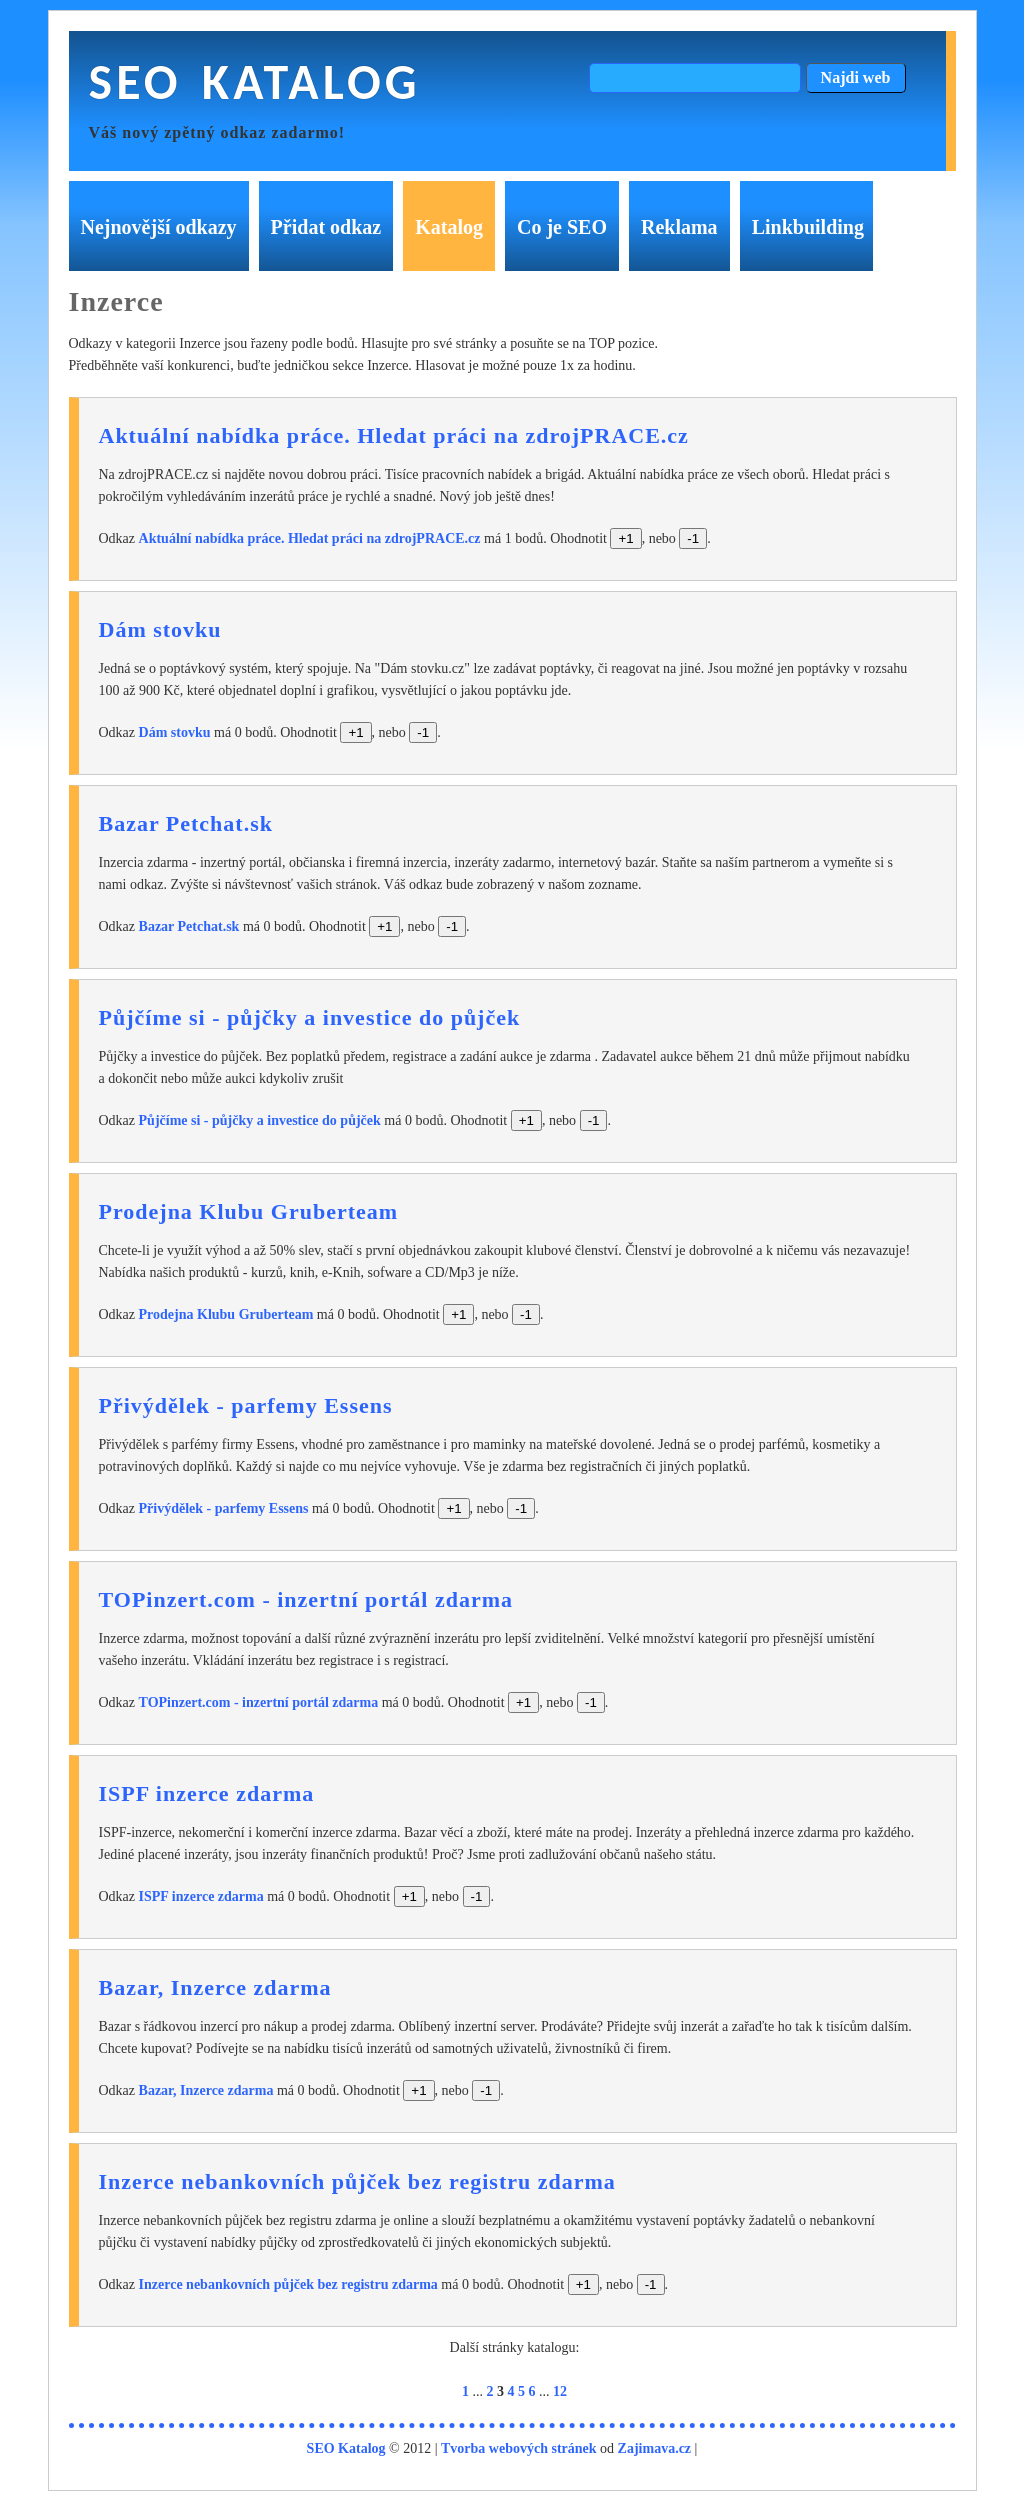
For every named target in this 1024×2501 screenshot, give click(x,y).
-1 (693, 538)
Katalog (449, 227)
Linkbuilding (808, 227)
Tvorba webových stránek (519, 2448)
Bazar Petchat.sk (186, 823)
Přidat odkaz (326, 227)
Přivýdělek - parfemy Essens (246, 1405)
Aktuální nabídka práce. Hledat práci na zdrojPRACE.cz (394, 435)
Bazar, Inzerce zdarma (215, 1987)
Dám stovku (160, 629)
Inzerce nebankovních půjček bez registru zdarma (357, 2181)
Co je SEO (562, 227)
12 (560, 2391)
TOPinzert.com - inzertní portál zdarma (306, 1599)
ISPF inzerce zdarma (207, 1793)
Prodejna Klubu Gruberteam (249, 1211)
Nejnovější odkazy (159, 227)
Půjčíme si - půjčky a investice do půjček (310, 1017)
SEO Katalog (255, 81)
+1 (625, 538)
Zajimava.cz (654, 2448)
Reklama (679, 227)
